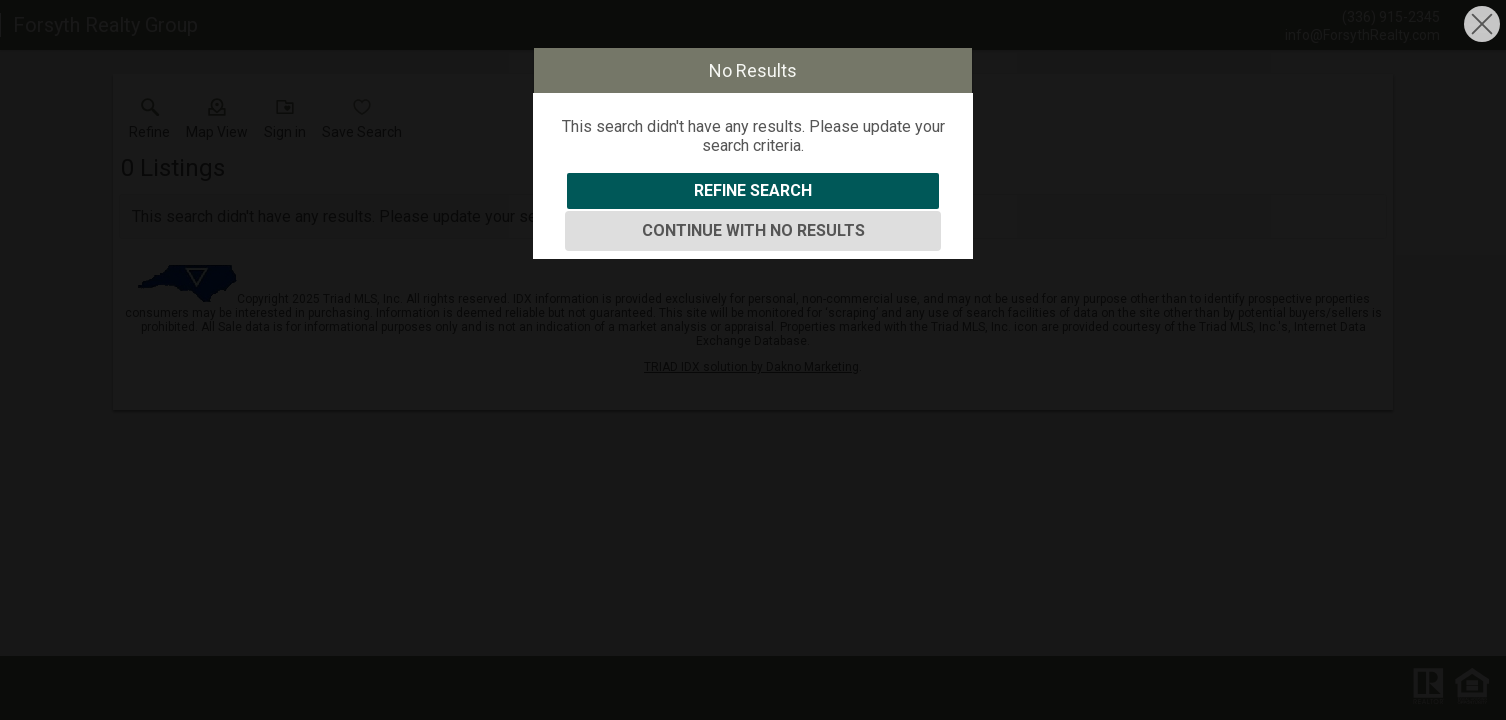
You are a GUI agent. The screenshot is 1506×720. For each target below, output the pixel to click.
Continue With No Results (753, 230)
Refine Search (753, 190)
